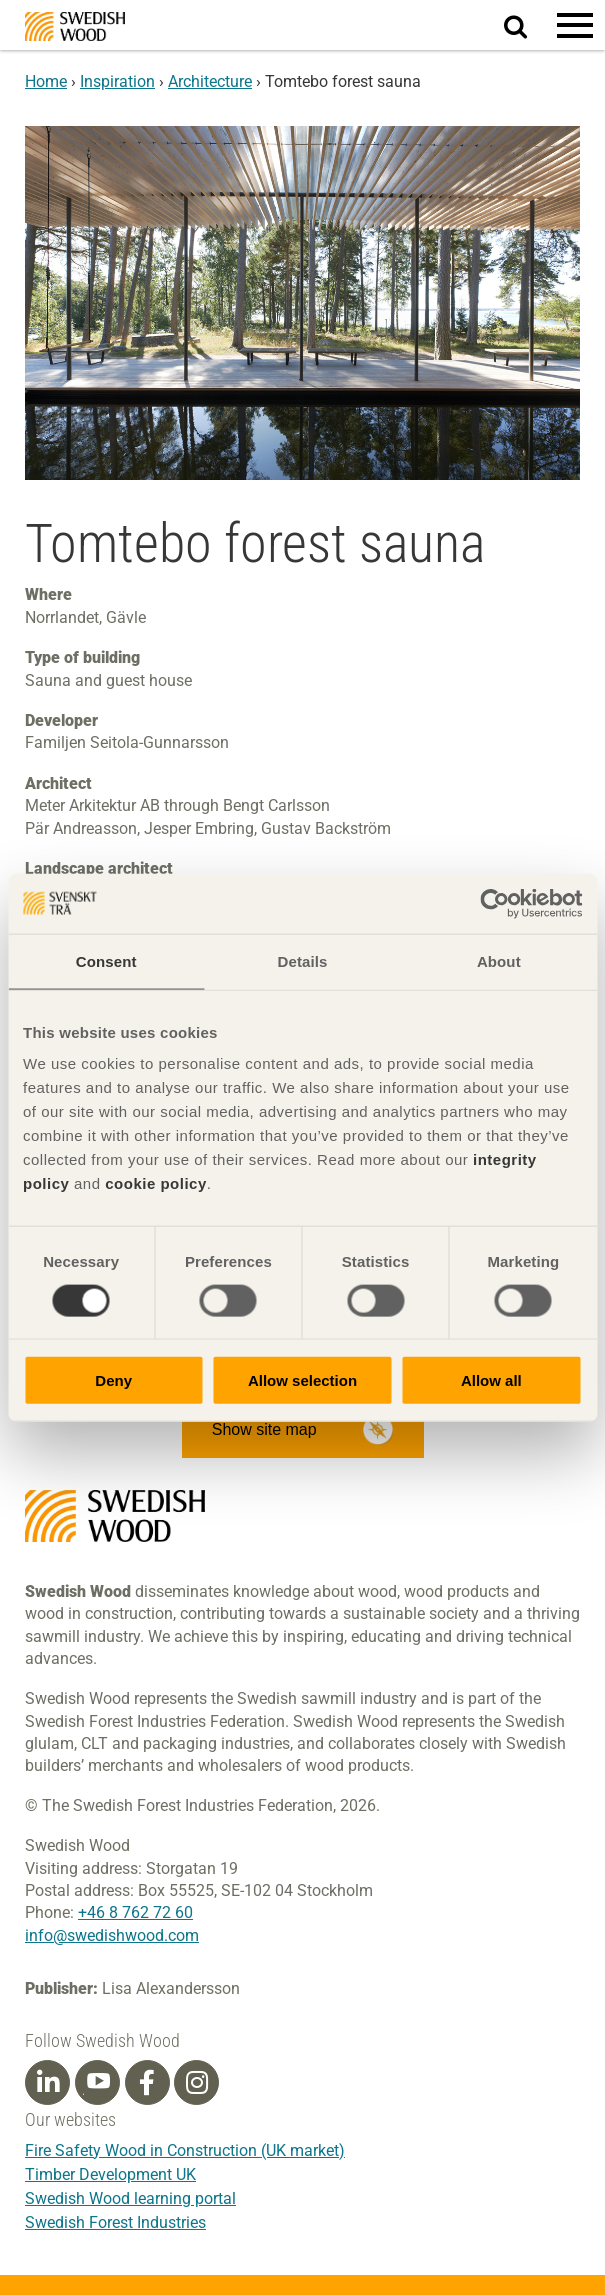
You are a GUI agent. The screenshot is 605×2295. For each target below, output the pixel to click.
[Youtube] (97, 2082)
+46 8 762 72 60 (135, 1912)
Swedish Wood (75, 26)
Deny (113, 1380)
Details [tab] (303, 960)
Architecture (210, 81)
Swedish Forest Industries (115, 2222)
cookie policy (156, 1183)
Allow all (491, 1380)
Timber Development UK (110, 2174)
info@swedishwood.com (112, 1935)
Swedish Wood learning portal (130, 2198)
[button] (575, 25)
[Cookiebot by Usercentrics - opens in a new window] (494, 903)
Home (46, 81)
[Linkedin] (48, 2083)
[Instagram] (197, 2083)
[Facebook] (147, 2083)
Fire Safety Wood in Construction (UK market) (185, 2150)
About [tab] (499, 960)
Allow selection (302, 1380)
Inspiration (117, 81)
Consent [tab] (106, 960)
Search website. (527, 23)
